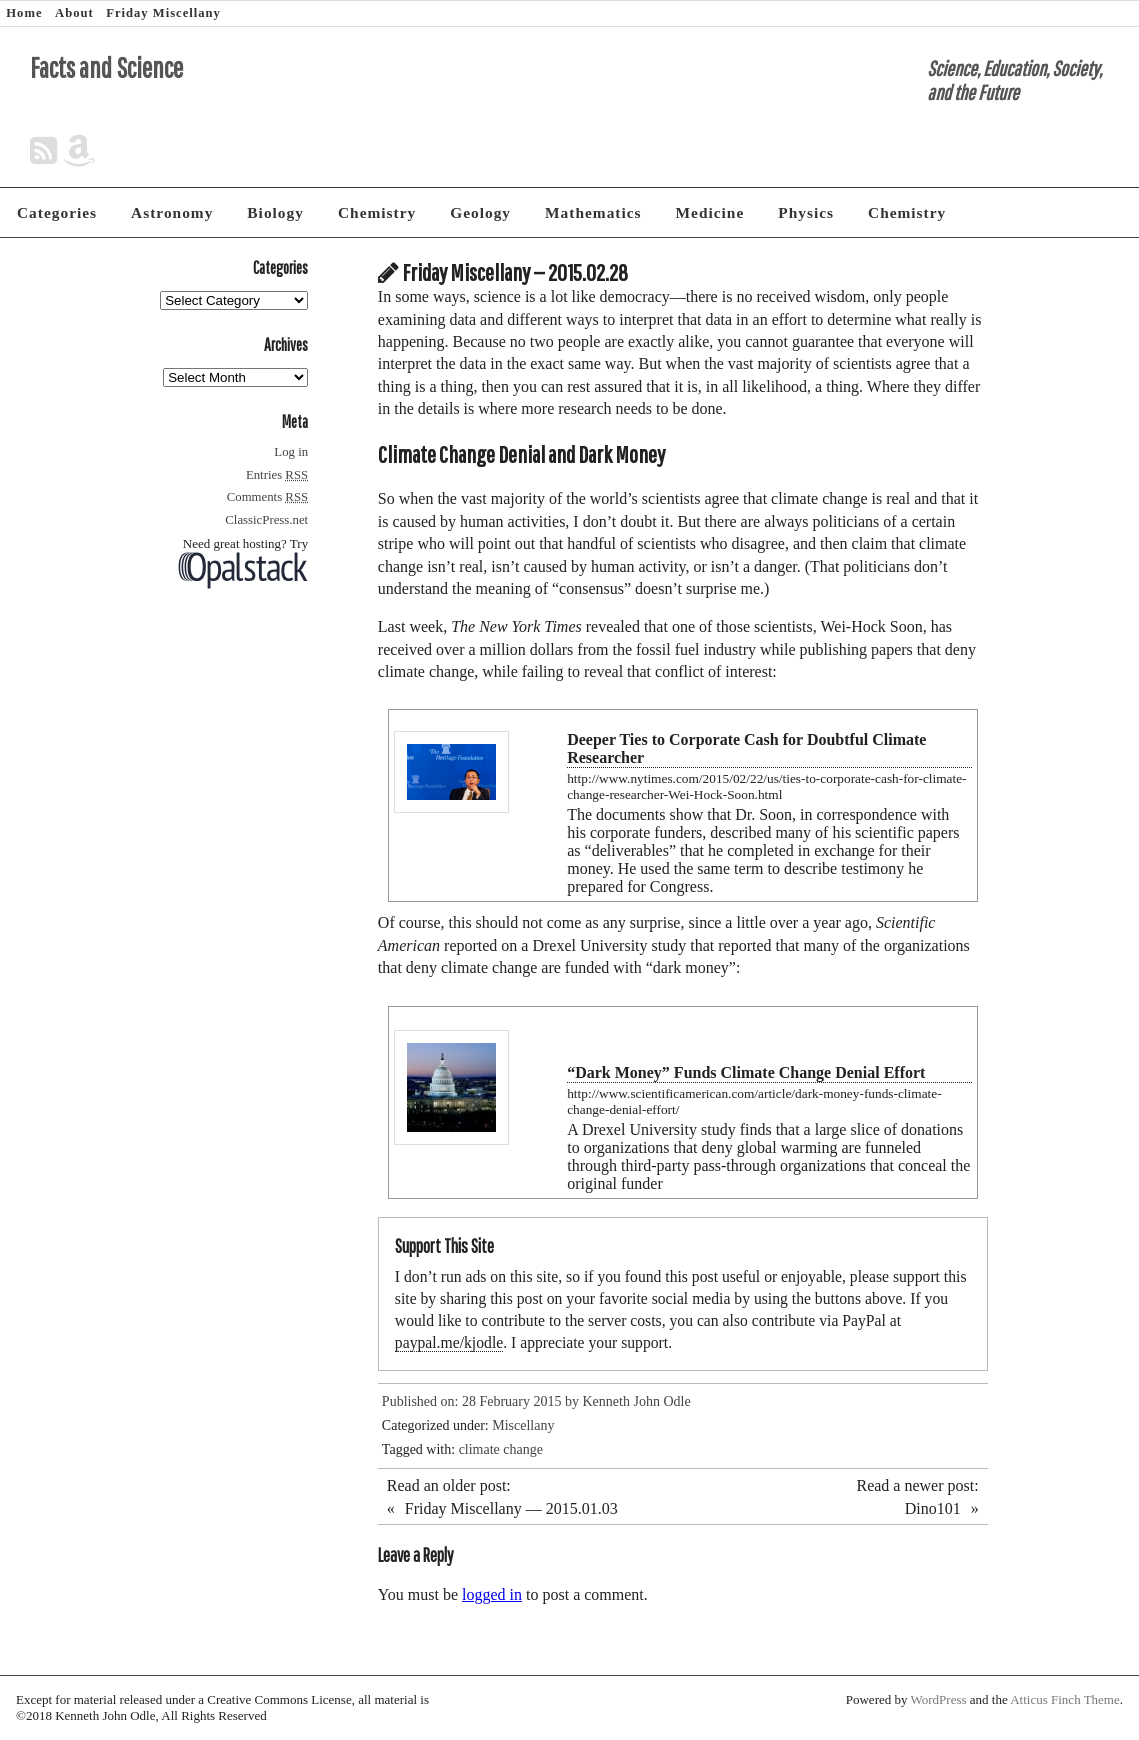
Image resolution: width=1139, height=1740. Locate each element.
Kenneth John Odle (637, 1401)
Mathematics (593, 212)
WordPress (939, 1699)
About (74, 13)
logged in (492, 1594)
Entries (277, 475)
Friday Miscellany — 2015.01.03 (511, 1508)
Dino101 (933, 1508)
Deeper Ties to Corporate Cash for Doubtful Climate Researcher (746, 748)
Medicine (710, 212)
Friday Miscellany (163, 13)
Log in (291, 452)
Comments (267, 497)
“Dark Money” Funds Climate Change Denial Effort (746, 1072)
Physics (806, 212)
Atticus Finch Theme (1065, 1699)
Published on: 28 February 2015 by (482, 1401)
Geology (480, 212)
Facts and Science (106, 67)
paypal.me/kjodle (449, 1342)
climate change (501, 1449)
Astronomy (172, 212)
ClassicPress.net (266, 520)
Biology (275, 212)
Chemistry (377, 212)
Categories (57, 212)
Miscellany (523, 1425)
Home (24, 13)
